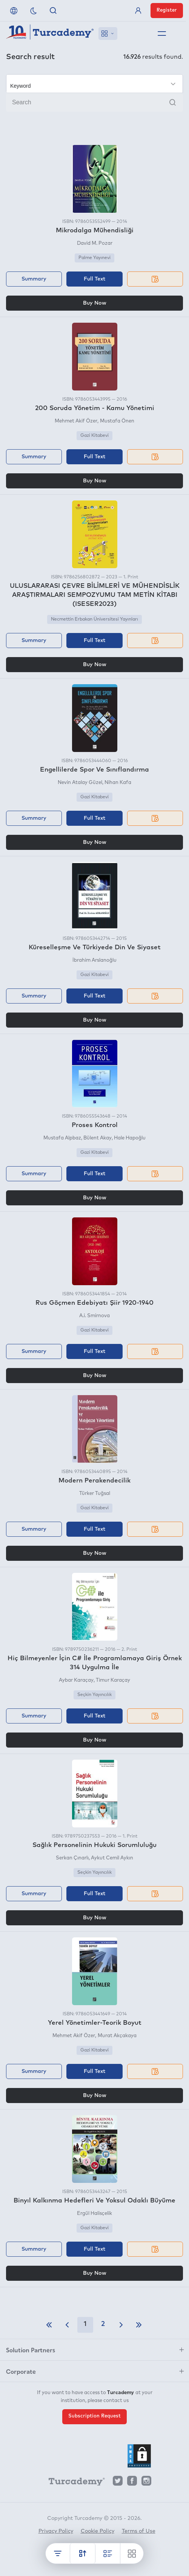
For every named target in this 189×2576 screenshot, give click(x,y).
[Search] (94, 102)
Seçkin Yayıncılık (94, 1695)
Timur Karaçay (113, 1680)
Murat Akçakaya (117, 2035)
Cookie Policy (97, 2531)
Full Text (94, 279)
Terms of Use (138, 2531)
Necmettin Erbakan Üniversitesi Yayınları (94, 619)
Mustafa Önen (117, 421)
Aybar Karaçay (76, 1680)
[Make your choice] (94, 83)
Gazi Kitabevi (94, 435)
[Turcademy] (73, 2483)
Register (167, 10)
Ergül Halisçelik (94, 2213)
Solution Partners (30, 2349)
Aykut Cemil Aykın (112, 1858)
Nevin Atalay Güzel (80, 782)
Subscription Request (94, 2416)
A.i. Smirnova (94, 1315)
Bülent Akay (97, 1138)
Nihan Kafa (117, 782)
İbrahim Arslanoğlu (94, 960)
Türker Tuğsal (94, 1493)
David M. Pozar (94, 243)
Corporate (21, 2371)
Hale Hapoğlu (130, 1138)
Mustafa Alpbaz (62, 1138)
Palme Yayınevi (94, 258)
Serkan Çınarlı (72, 1858)
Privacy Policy (55, 2531)
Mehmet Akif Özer (76, 421)
